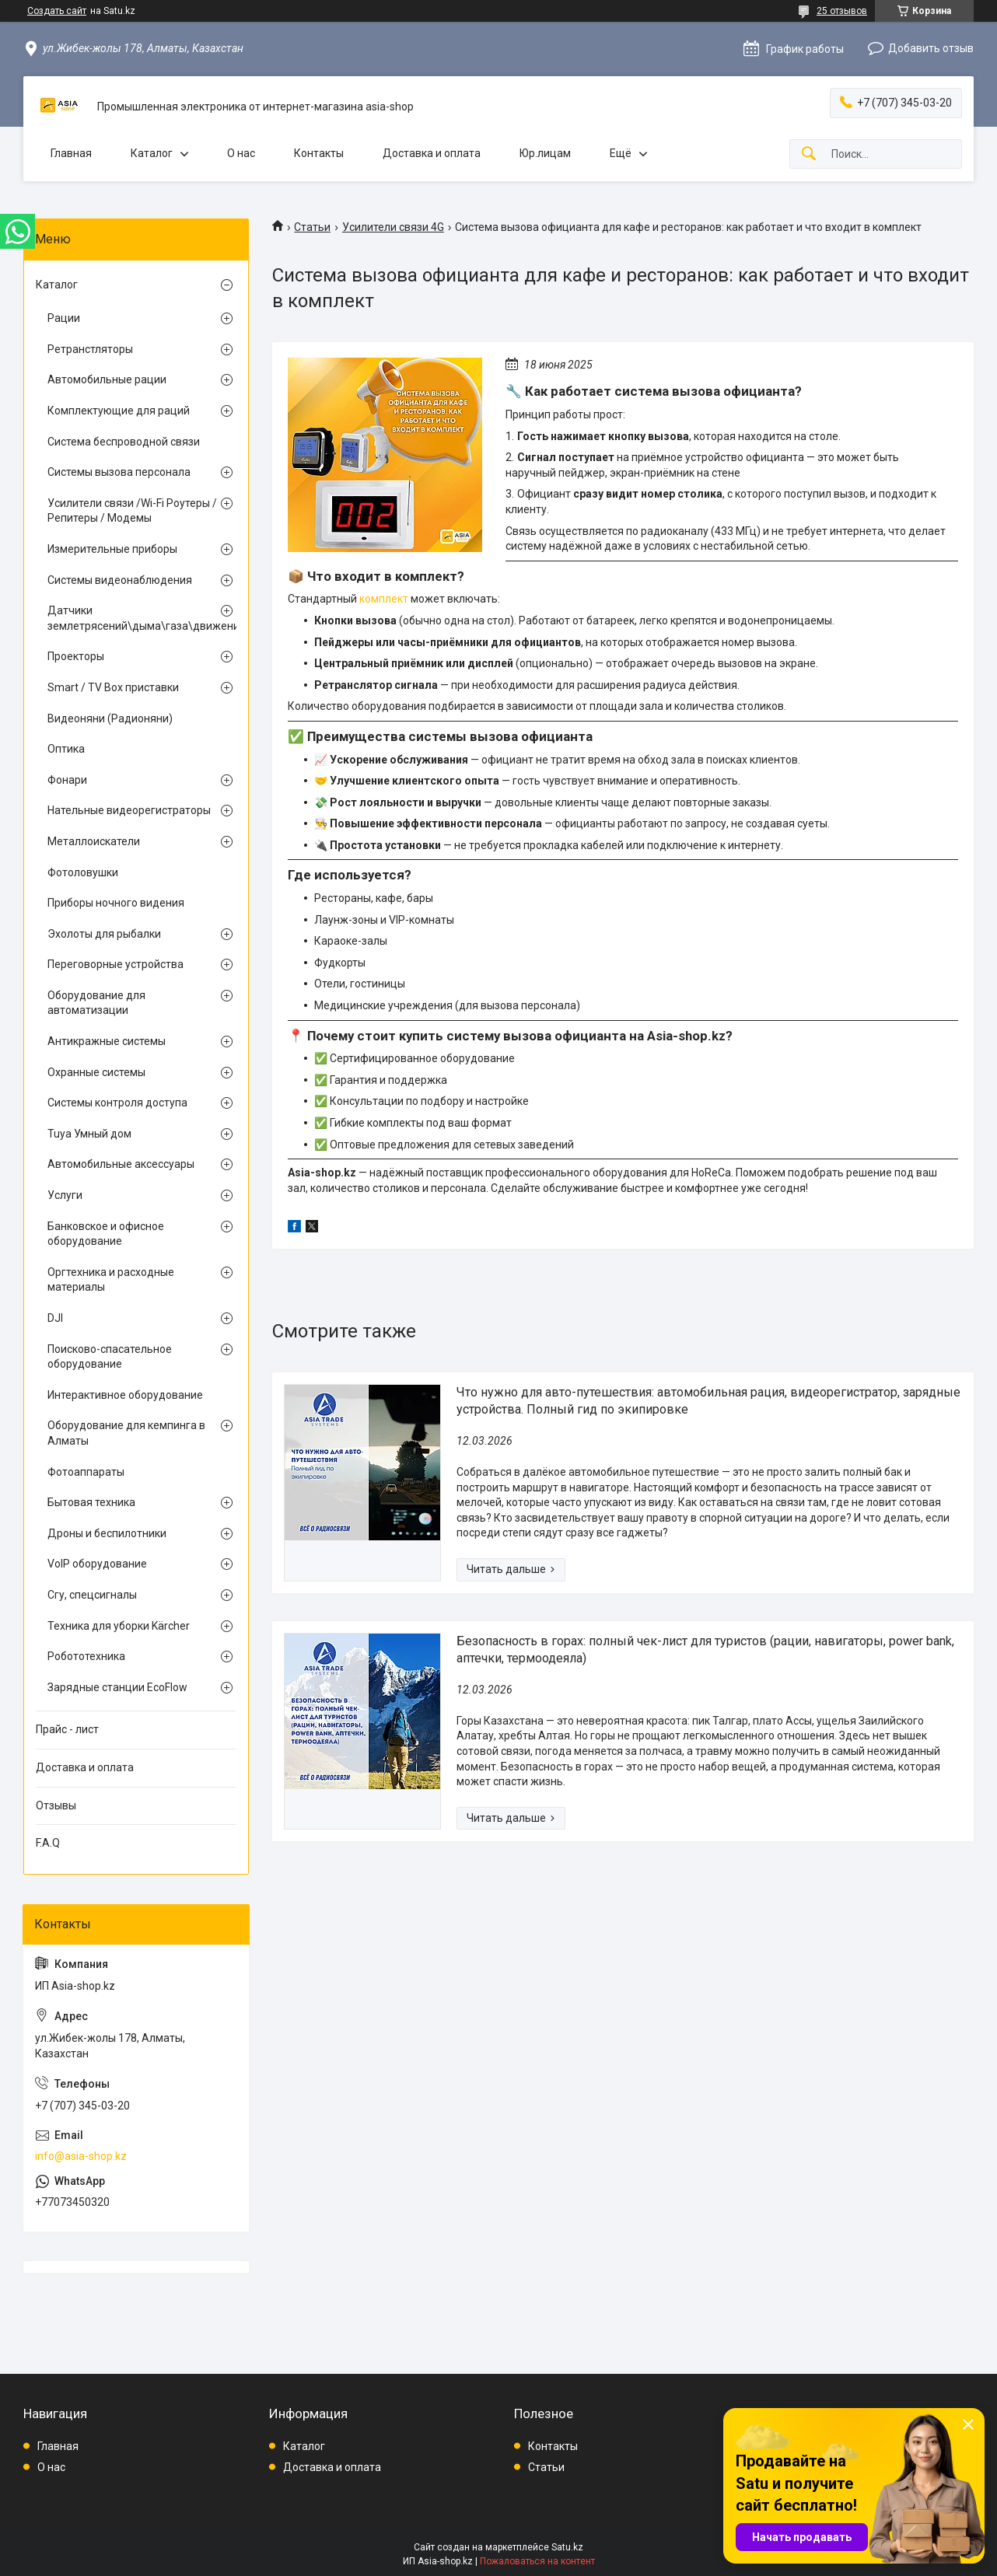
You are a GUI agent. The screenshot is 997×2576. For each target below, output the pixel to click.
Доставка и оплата (432, 153)
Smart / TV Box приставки (113, 687)
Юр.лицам (545, 153)
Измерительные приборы (112, 549)
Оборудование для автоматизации (96, 1003)
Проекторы (75, 656)
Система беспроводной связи (123, 441)
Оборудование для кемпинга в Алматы (126, 1433)
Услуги (64, 1195)
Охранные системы (96, 1072)
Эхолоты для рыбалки (104, 934)
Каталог (152, 153)
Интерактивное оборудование (125, 1395)
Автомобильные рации (106, 379)
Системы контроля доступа (117, 1102)
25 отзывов (842, 10)
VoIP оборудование (97, 1563)
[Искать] (809, 154)
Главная (71, 153)
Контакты (319, 153)
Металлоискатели (93, 841)
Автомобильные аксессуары (120, 1164)
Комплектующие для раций (118, 410)
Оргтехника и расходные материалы (110, 1280)
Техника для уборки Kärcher (118, 1626)
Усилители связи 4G (393, 227)
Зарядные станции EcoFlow (117, 1687)
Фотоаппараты (85, 1472)
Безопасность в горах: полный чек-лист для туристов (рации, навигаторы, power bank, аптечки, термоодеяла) (705, 1649)
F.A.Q (48, 1843)
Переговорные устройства (115, 964)
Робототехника (86, 1656)
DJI (55, 1318)
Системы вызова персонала (119, 472)
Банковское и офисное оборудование (105, 1234)
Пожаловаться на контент (537, 2561)
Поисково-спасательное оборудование (109, 1357)
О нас (241, 153)
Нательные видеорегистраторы (129, 810)
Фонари (67, 780)
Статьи (312, 227)
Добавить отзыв (931, 48)
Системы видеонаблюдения (119, 580)
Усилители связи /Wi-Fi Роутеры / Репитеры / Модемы (132, 511)
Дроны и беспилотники (106, 1533)
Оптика (66, 749)
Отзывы (56, 1805)
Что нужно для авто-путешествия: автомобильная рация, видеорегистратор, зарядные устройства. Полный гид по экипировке (708, 1401)
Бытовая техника (91, 1502)
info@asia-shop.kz (81, 2156)
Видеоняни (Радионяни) (110, 718)
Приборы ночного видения (115, 903)
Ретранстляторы (90, 349)
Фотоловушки (82, 872)
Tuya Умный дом (89, 1133)
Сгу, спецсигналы (92, 1595)
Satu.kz (567, 2547)
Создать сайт (56, 10)
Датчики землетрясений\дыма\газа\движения (132, 618)
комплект (383, 598)
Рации (63, 318)
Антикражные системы (106, 1041)
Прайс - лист (67, 1729)
